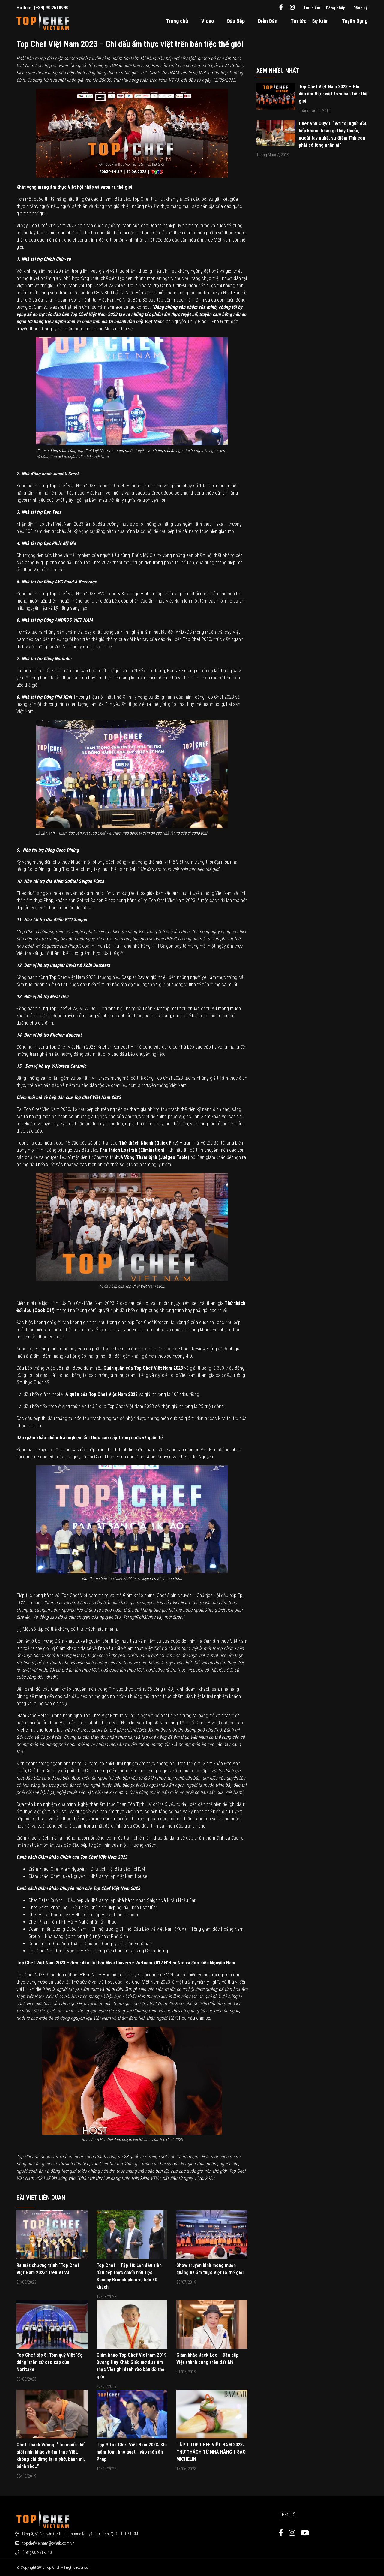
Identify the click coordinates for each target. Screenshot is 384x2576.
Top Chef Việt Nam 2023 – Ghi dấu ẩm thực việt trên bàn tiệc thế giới (333, 94)
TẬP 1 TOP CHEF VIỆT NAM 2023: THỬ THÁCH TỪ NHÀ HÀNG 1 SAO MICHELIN (211, 2452)
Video (207, 21)
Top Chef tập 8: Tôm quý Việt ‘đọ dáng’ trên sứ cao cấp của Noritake (49, 2362)
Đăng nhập (335, 7)
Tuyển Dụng (355, 21)
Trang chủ (177, 21)
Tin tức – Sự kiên (310, 21)
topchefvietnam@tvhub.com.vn (48, 2543)
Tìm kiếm (312, 7)
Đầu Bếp (236, 21)
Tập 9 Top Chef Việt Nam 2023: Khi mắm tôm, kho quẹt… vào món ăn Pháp (132, 2452)
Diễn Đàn (268, 21)
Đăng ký (360, 7)
